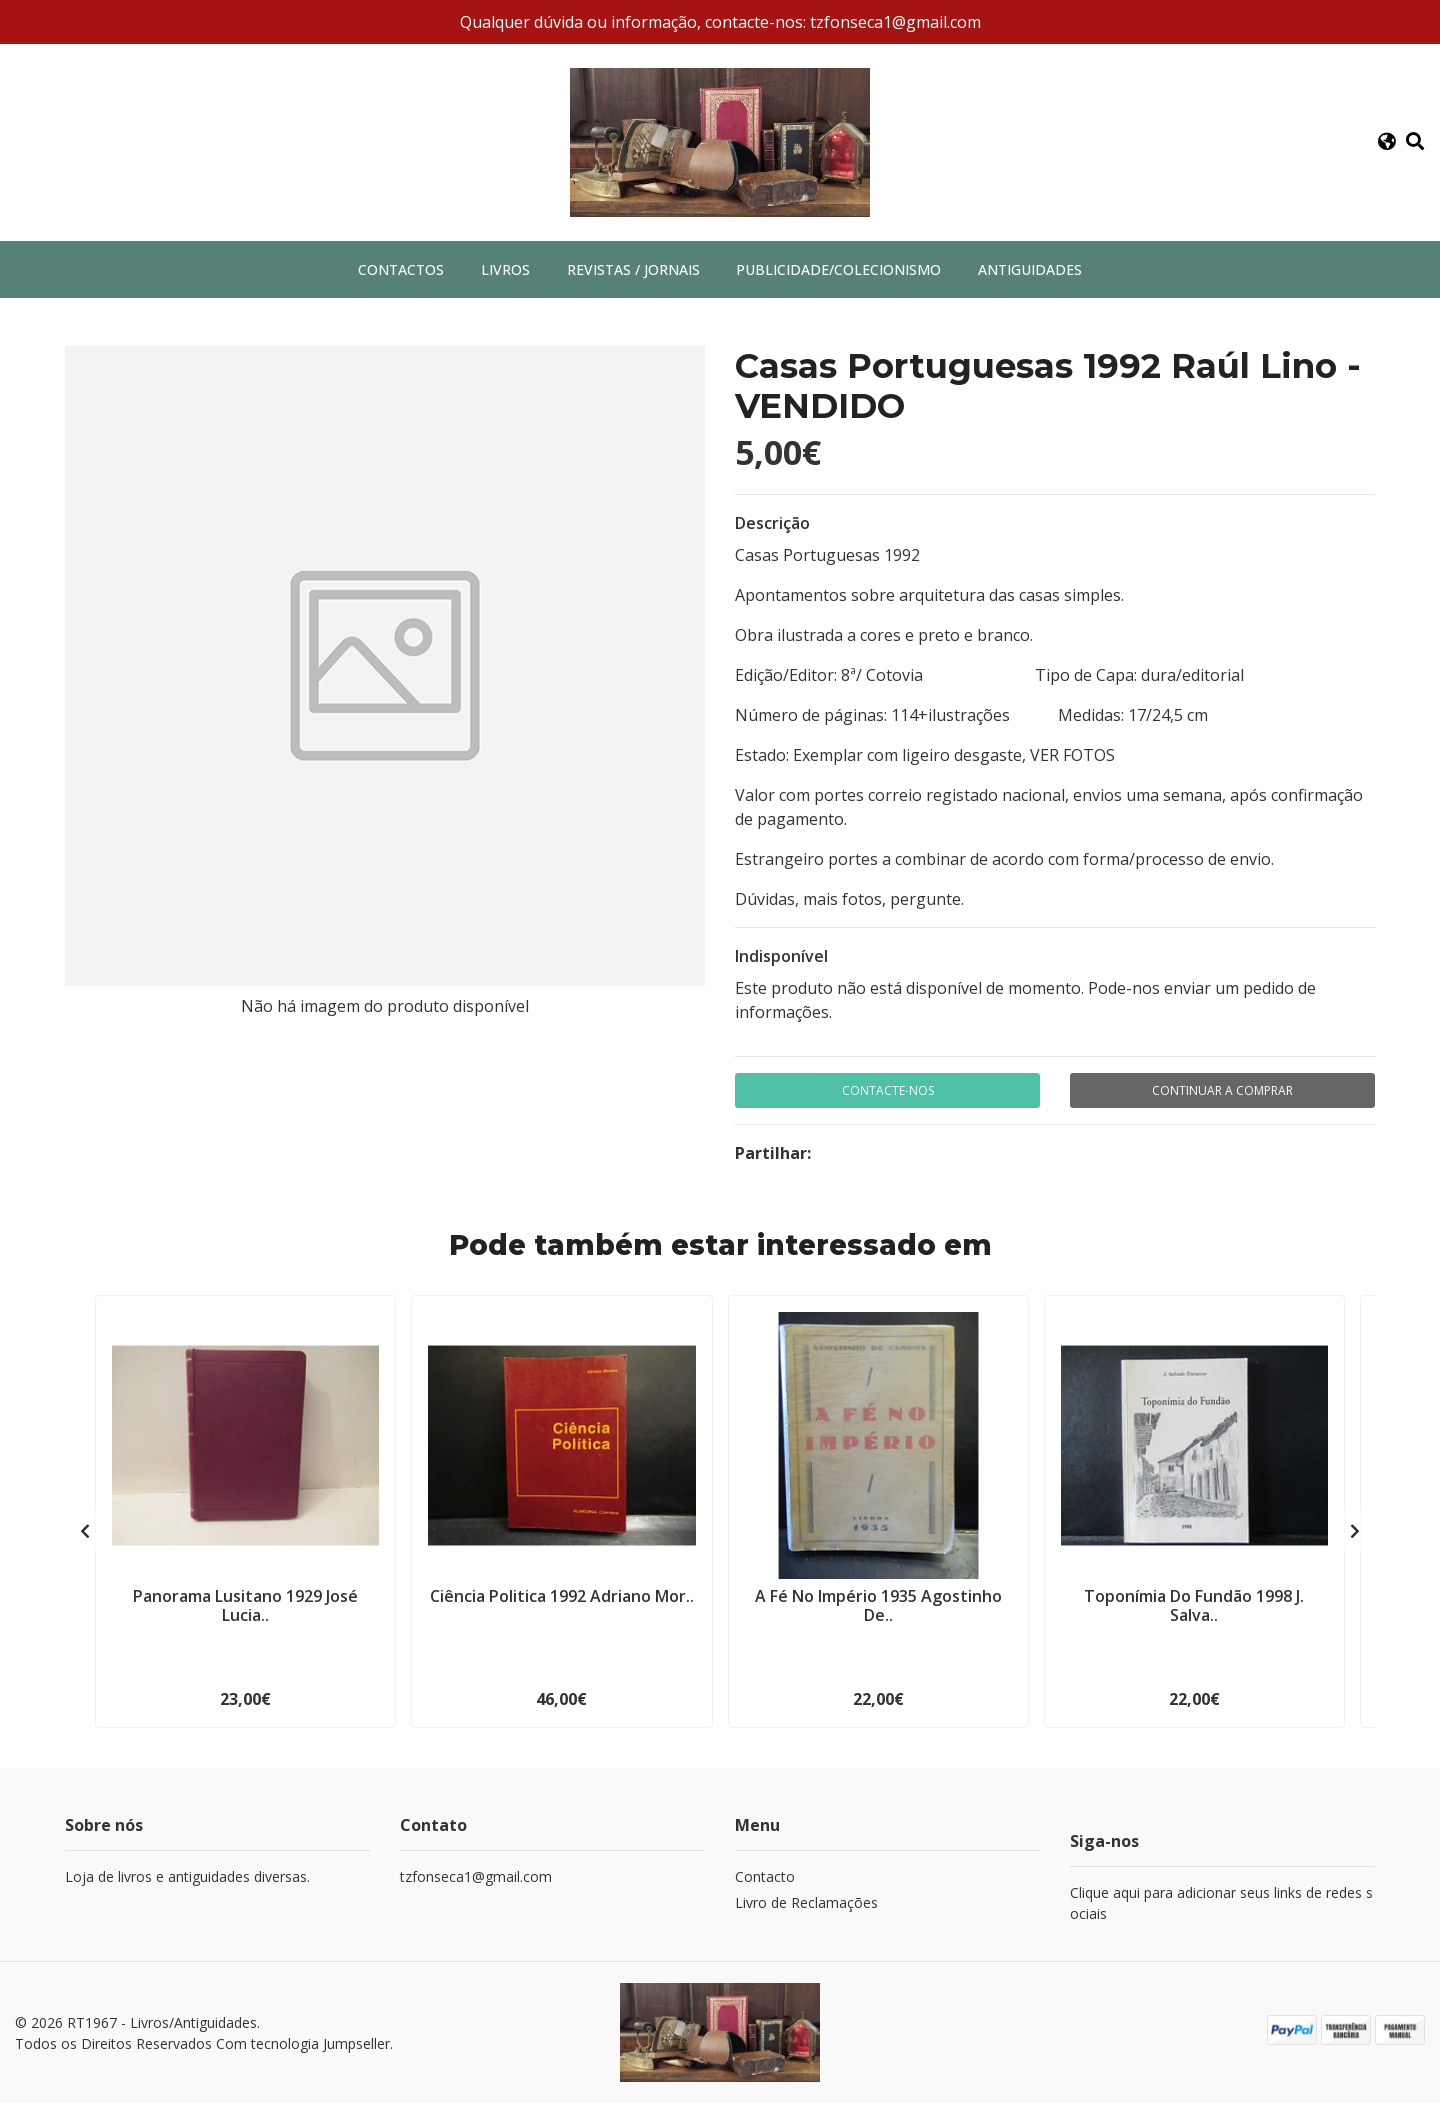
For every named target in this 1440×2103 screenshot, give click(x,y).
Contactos (401, 269)
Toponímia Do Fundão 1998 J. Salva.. (1194, 1605)
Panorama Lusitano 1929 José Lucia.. (245, 1605)
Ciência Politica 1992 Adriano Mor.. (562, 1596)
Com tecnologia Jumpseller (303, 2043)
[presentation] (85, 1531)
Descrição (772, 523)
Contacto (765, 1876)
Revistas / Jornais (633, 269)
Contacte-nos (888, 1090)
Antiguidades (1030, 269)
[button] (1386, 142)
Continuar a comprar (1222, 1090)
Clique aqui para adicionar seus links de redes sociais (1221, 1903)
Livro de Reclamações (806, 1902)
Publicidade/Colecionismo (838, 269)
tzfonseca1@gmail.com (476, 1876)
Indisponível (781, 956)
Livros (505, 269)
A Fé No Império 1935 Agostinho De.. (878, 1605)
